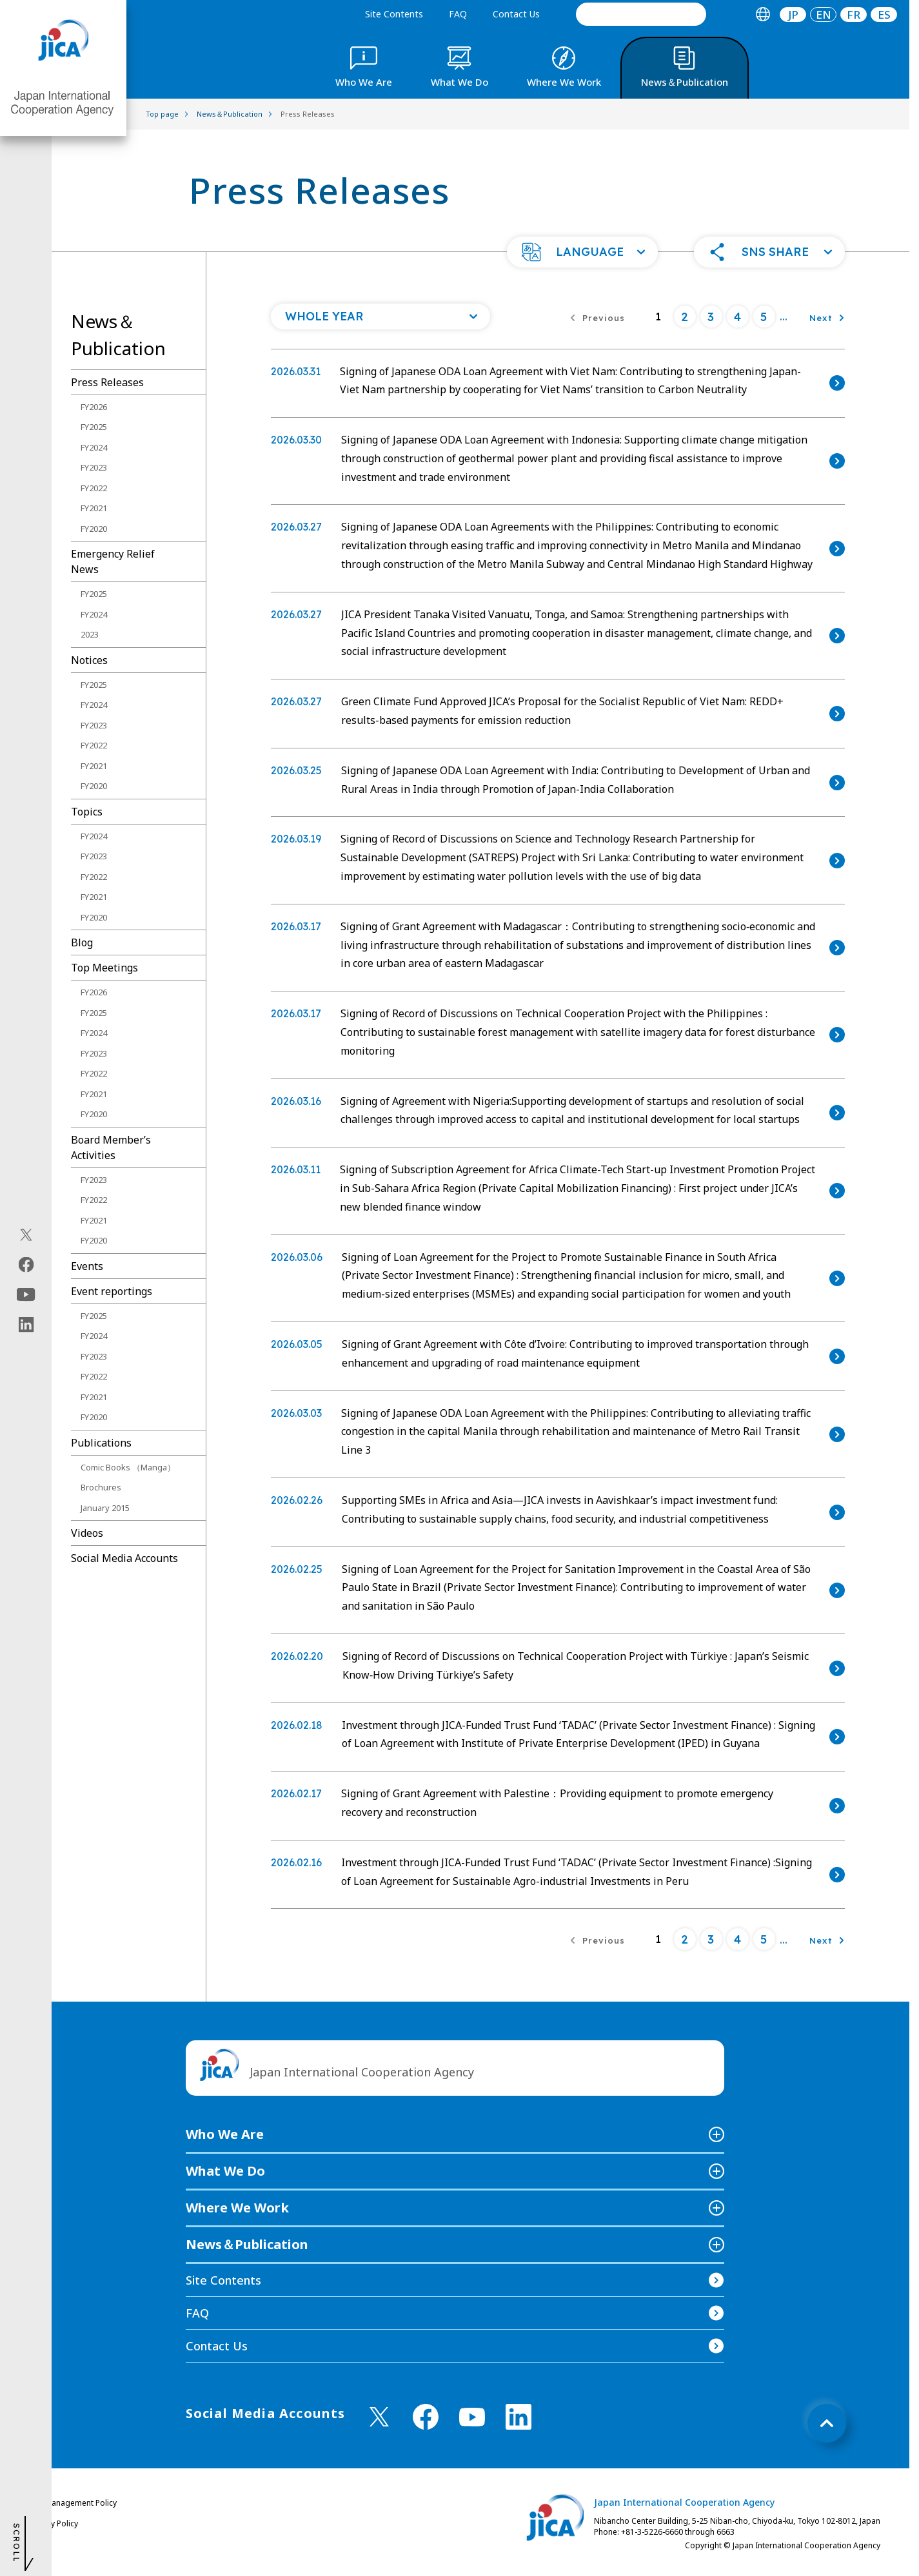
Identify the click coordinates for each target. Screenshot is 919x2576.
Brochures (101, 1487)
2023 (90, 634)
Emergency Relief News (113, 561)
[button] (582, 252)
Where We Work (237, 2207)
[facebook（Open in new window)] (26, 1265)
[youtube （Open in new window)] (472, 2417)
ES (884, 14)
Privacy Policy (53, 2523)
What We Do (225, 2171)
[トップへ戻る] (826, 2423)
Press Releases (107, 382)
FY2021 (94, 508)
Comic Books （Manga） (128, 1467)
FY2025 (94, 427)
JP (793, 14)
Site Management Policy (73, 2502)
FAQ (458, 14)
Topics (87, 812)
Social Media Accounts (124, 1558)
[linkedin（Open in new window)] (26, 1324)
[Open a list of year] (380, 316)
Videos (87, 1533)
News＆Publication (247, 2244)
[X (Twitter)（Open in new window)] (26, 1235)
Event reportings (111, 1291)
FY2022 (94, 488)
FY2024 (94, 447)
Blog (82, 942)
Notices (89, 660)
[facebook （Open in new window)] (426, 2417)
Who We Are (225, 2134)
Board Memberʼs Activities (111, 1147)
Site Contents (394, 14)
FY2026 (94, 407)
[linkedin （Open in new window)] (518, 2417)
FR (853, 14)
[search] (641, 14)
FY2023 (94, 467)
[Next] (827, 316)
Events (87, 1266)
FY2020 (94, 528)
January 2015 (105, 1508)
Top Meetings (104, 968)
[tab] (762, 14)
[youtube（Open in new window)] (26, 1295)
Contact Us (516, 14)
